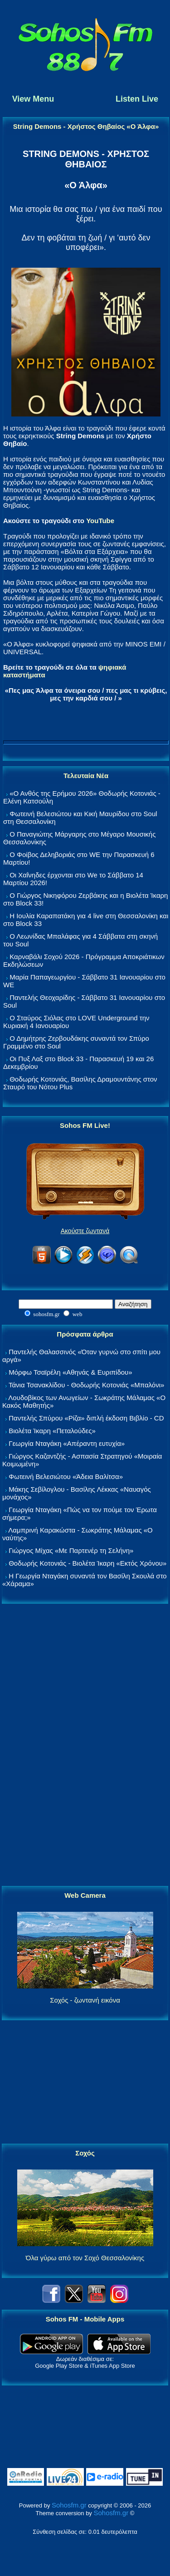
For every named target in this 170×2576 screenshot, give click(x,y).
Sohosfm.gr (69, 2505)
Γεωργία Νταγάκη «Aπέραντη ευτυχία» (67, 1443)
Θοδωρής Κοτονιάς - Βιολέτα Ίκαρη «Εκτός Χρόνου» (87, 1563)
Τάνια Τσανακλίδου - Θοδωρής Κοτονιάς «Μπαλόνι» (86, 1385)
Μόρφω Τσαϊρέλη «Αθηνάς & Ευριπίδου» (70, 1372)
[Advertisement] (85, 1745)
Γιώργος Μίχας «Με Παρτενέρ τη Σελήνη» (71, 1550)
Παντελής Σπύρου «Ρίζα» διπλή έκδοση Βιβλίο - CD (86, 1418)
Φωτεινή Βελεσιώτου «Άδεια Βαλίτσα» (66, 1476)
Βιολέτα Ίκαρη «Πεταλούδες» (52, 1431)
